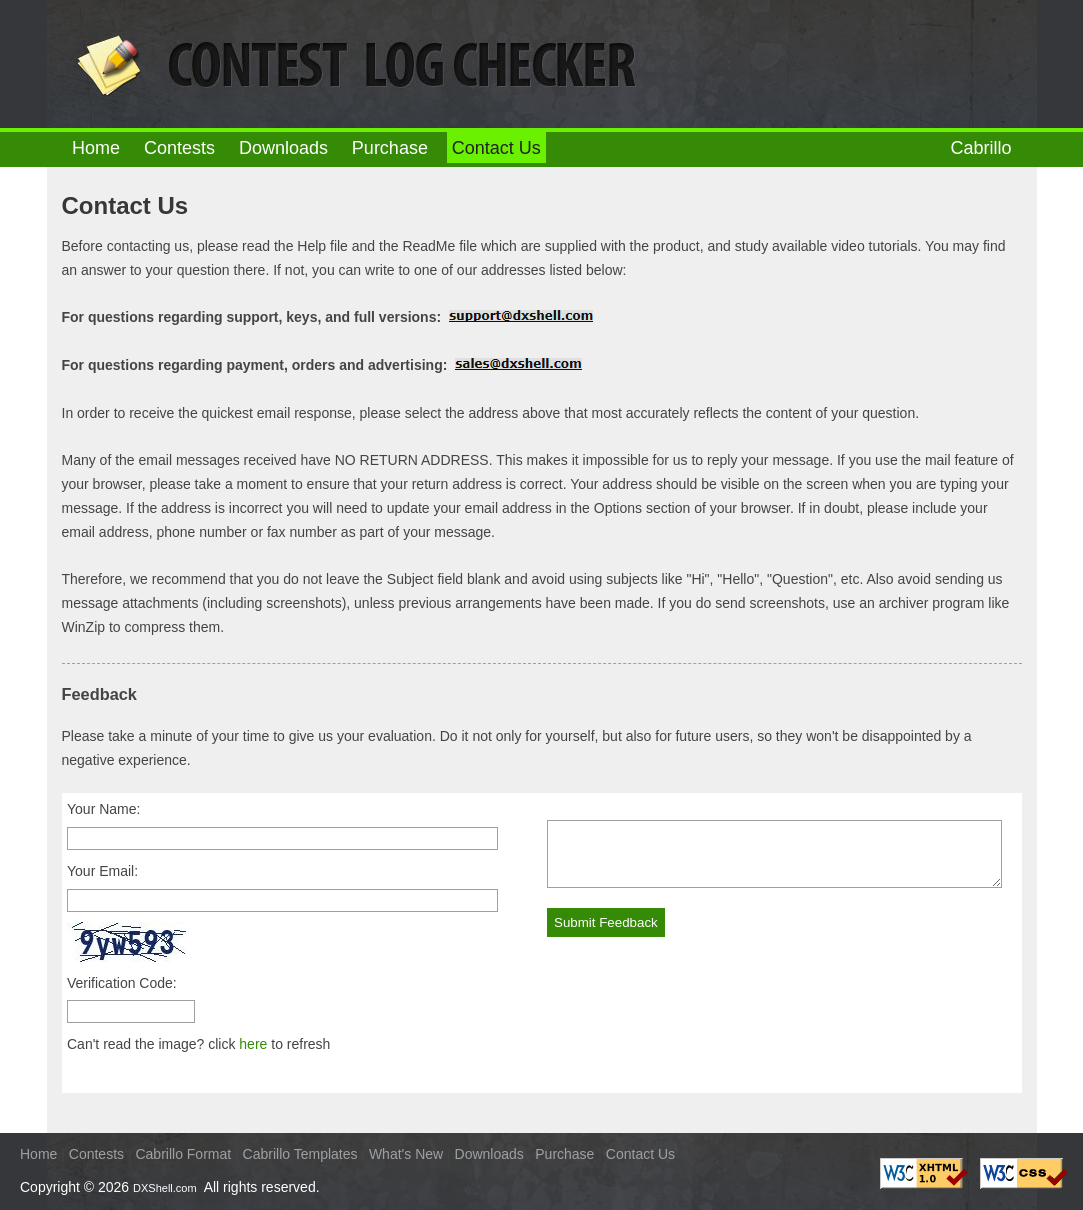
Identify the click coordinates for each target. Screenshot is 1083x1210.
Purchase (390, 148)
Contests (179, 148)
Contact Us (640, 1154)
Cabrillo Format (183, 1154)
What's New (406, 1154)
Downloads (283, 148)
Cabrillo (980, 148)
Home (96, 148)
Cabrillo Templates (300, 1154)
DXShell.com (165, 1188)
